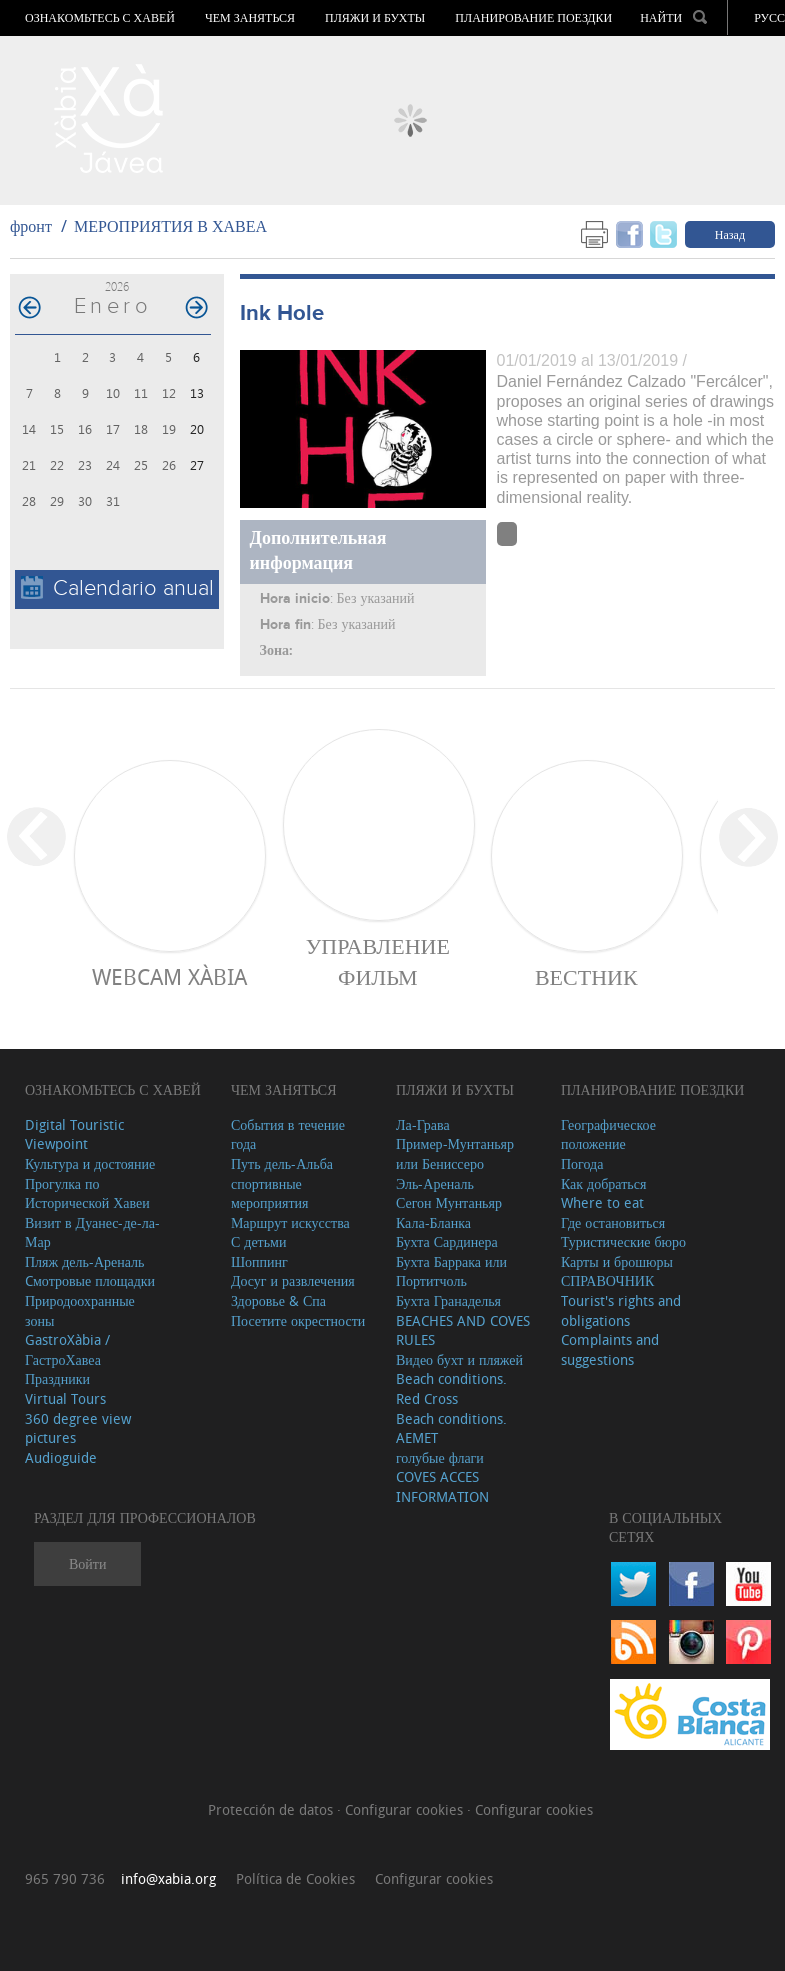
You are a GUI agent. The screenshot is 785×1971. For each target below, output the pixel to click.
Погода (582, 1163)
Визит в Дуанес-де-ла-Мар (92, 1232)
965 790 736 (65, 1878)
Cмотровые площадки (90, 1280)
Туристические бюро (623, 1241)
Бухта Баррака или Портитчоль (451, 1271)
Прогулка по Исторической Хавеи (87, 1193)
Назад (730, 234)
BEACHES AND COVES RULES (463, 1330)
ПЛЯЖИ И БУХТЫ (375, 18)
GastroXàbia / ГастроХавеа (67, 1349)
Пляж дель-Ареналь (84, 1261)
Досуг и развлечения (293, 1280)
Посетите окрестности (298, 1320)
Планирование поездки (533, 18)
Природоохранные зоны (80, 1310)
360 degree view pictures (78, 1428)
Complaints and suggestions (610, 1349)
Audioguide (61, 1457)
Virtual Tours (65, 1398)
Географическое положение (608, 1134)
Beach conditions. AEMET (451, 1428)
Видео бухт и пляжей (459, 1359)
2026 (117, 286)
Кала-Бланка (433, 1222)
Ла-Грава (423, 1124)
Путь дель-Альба (282, 1163)
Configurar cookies (406, 1809)
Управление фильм (378, 961)
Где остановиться (613, 1222)
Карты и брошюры (617, 1261)
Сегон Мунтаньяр (449, 1202)
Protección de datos (272, 1809)
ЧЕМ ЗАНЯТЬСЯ (250, 18)
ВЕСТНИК (586, 976)
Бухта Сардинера (447, 1241)
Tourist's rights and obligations (621, 1310)
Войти (87, 1563)
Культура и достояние (90, 1163)
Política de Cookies (295, 1878)
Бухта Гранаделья (448, 1300)
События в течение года (288, 1134)
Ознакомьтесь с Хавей (100, 18)
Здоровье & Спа (278, 1300)
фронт (31, 226)
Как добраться (603, 1183)
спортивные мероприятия (270, 1193)
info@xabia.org (168, 1878)
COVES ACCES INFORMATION (442, 1486)
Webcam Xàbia (169, 976)
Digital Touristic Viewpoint (74, 1134)
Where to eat (602, 1202)
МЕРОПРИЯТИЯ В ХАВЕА (170, 226)
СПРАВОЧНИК (607, 1280)
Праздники (57, 1378)
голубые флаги (440, 1457)
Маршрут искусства (290, 1222)
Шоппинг (259, 1261)
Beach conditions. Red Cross (451, 1388)
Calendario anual (117, 588)
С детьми (259, 1241)
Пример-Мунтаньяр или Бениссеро (455, 1153)
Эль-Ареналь (435, 1183)
